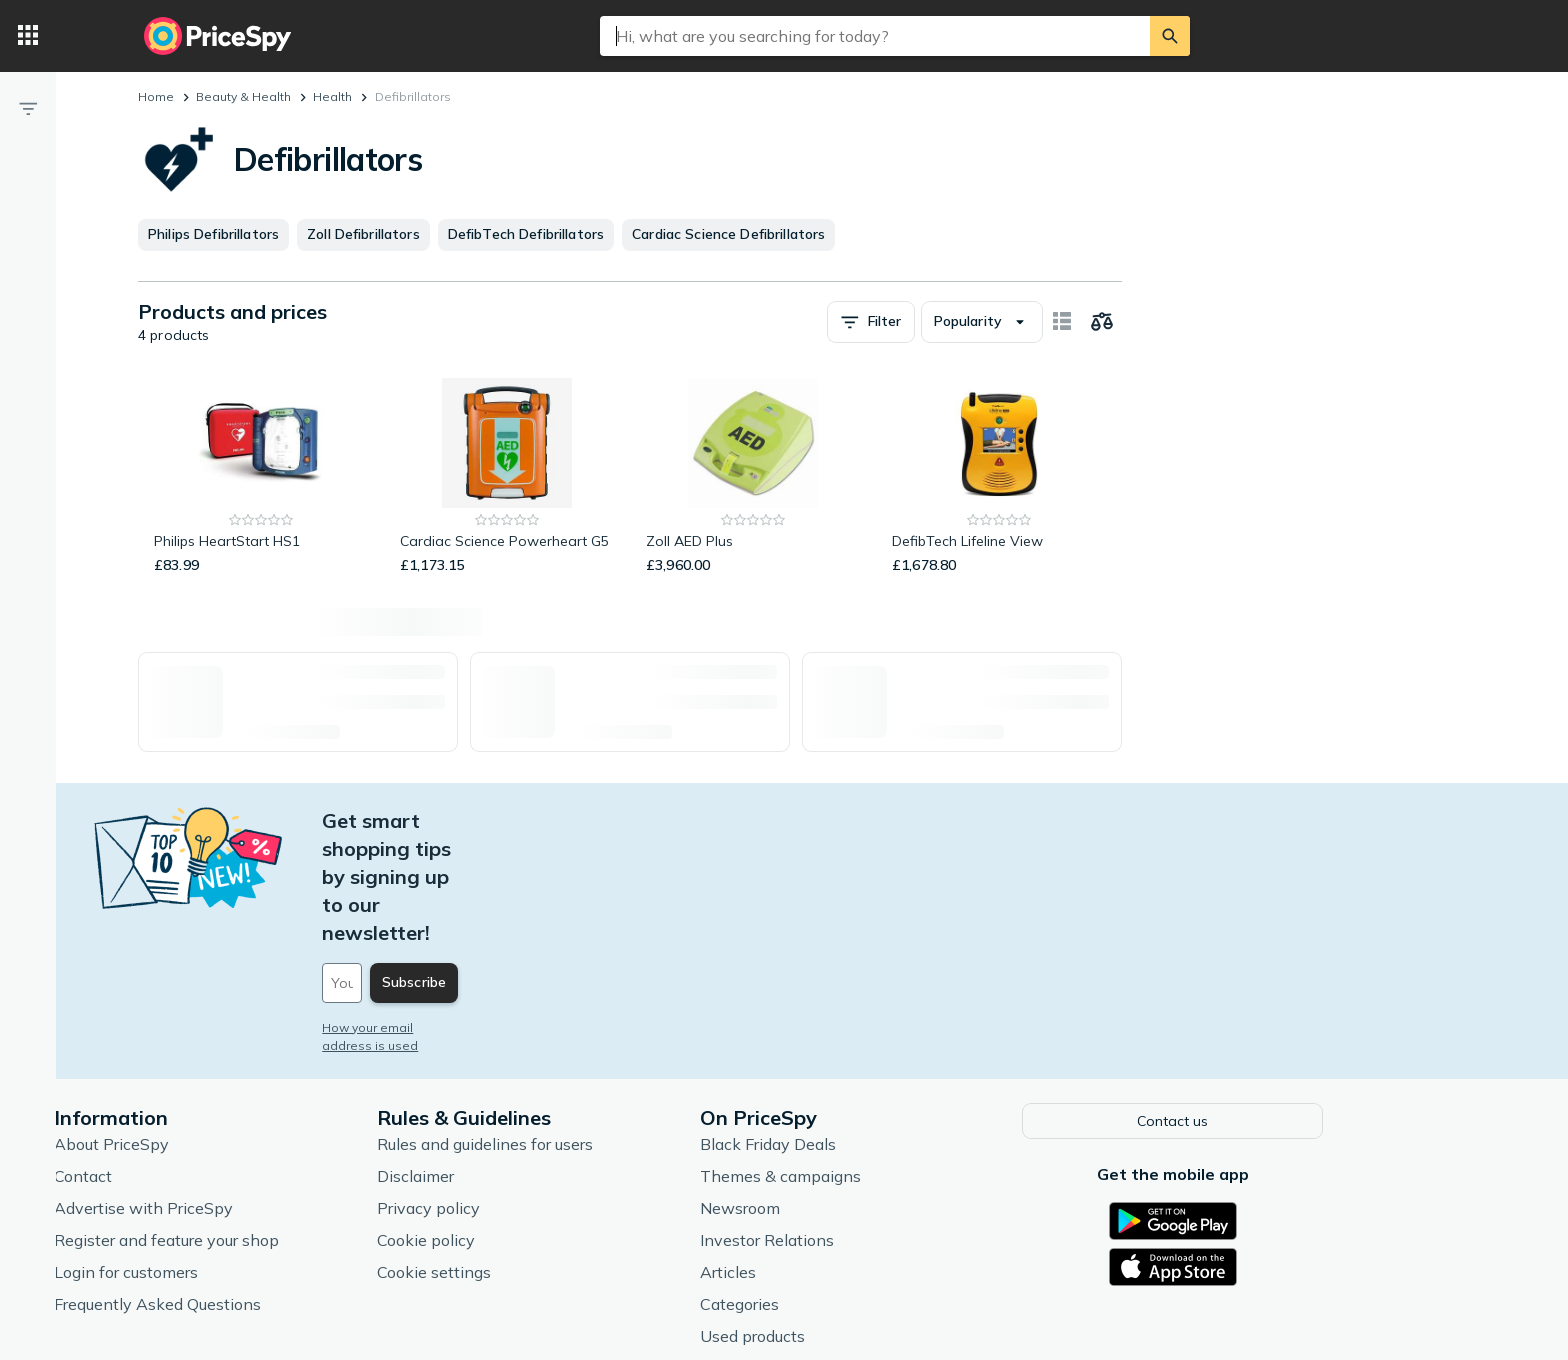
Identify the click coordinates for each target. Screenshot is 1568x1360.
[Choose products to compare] (1102, 322)
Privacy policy (524, 1093)
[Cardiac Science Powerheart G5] (507, 477)
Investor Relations (863, 1125)
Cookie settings (530, 1157)
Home (156, 96)
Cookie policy (522, 1125)
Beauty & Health (243, 96)
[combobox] (875, 36)
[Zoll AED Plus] (753, 477)
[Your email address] (554, 871)
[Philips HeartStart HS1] (261, 477)
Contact (179, 1061)
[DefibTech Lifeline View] (999, 477)
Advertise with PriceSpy (239, 1093)
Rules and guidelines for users (581, 1029)
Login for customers (222, 1157)
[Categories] (28, 36)
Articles (824, 1157)
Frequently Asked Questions (253, 1189)
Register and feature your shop (262, 1125)
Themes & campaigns (876, 1061)
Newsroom (836, 1093)
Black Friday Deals (864, 1029)
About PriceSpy (207, 1029)
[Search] (1170, 36)
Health (332, 96)
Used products (848, 1221)
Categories (835, 1189)
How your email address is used (513, 915)
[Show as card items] (1062, 322)
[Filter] (28, 108)
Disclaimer (511, 1061)
